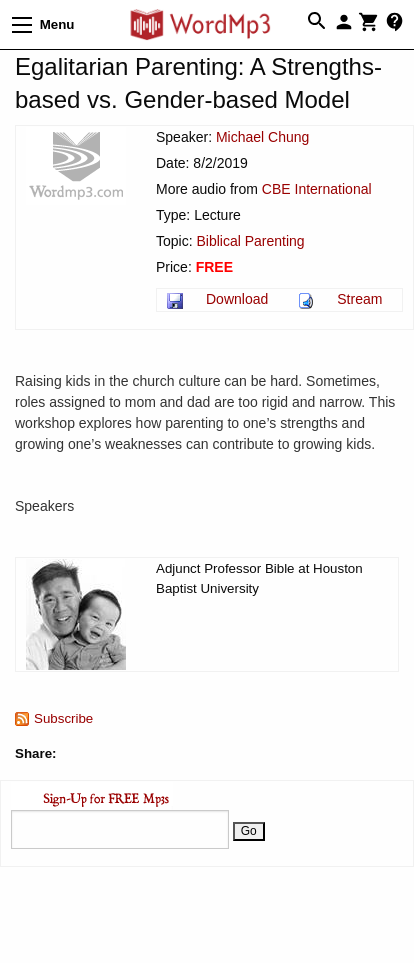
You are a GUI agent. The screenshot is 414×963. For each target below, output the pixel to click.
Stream (359, 299)
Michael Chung (262, 137)
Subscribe (63, 718)
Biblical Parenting (250, 241)
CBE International (317, 189)
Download (237, 299)
